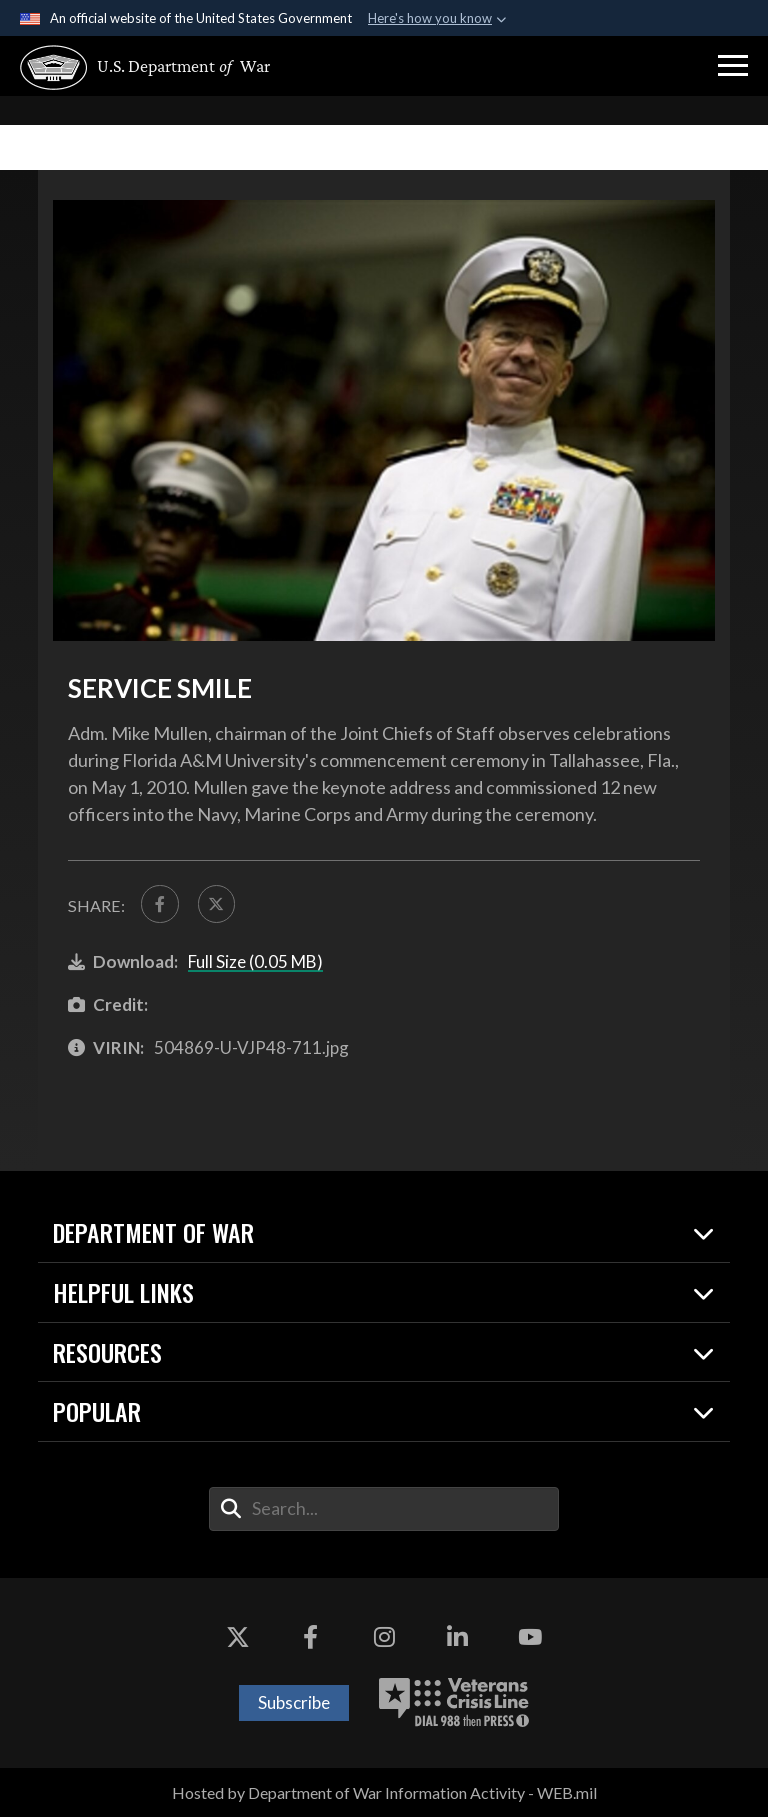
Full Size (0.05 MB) (255, 964)
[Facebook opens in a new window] (311, 1641)
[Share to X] (221, 905)
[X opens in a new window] (238, 1641)
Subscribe (294, 1705)
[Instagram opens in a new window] (384, 1641)
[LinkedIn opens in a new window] (457, 1641)
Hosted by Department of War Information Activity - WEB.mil (384, 1795)
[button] (733, 66)
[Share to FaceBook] (161, 905)
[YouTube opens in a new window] (530, 1641)
